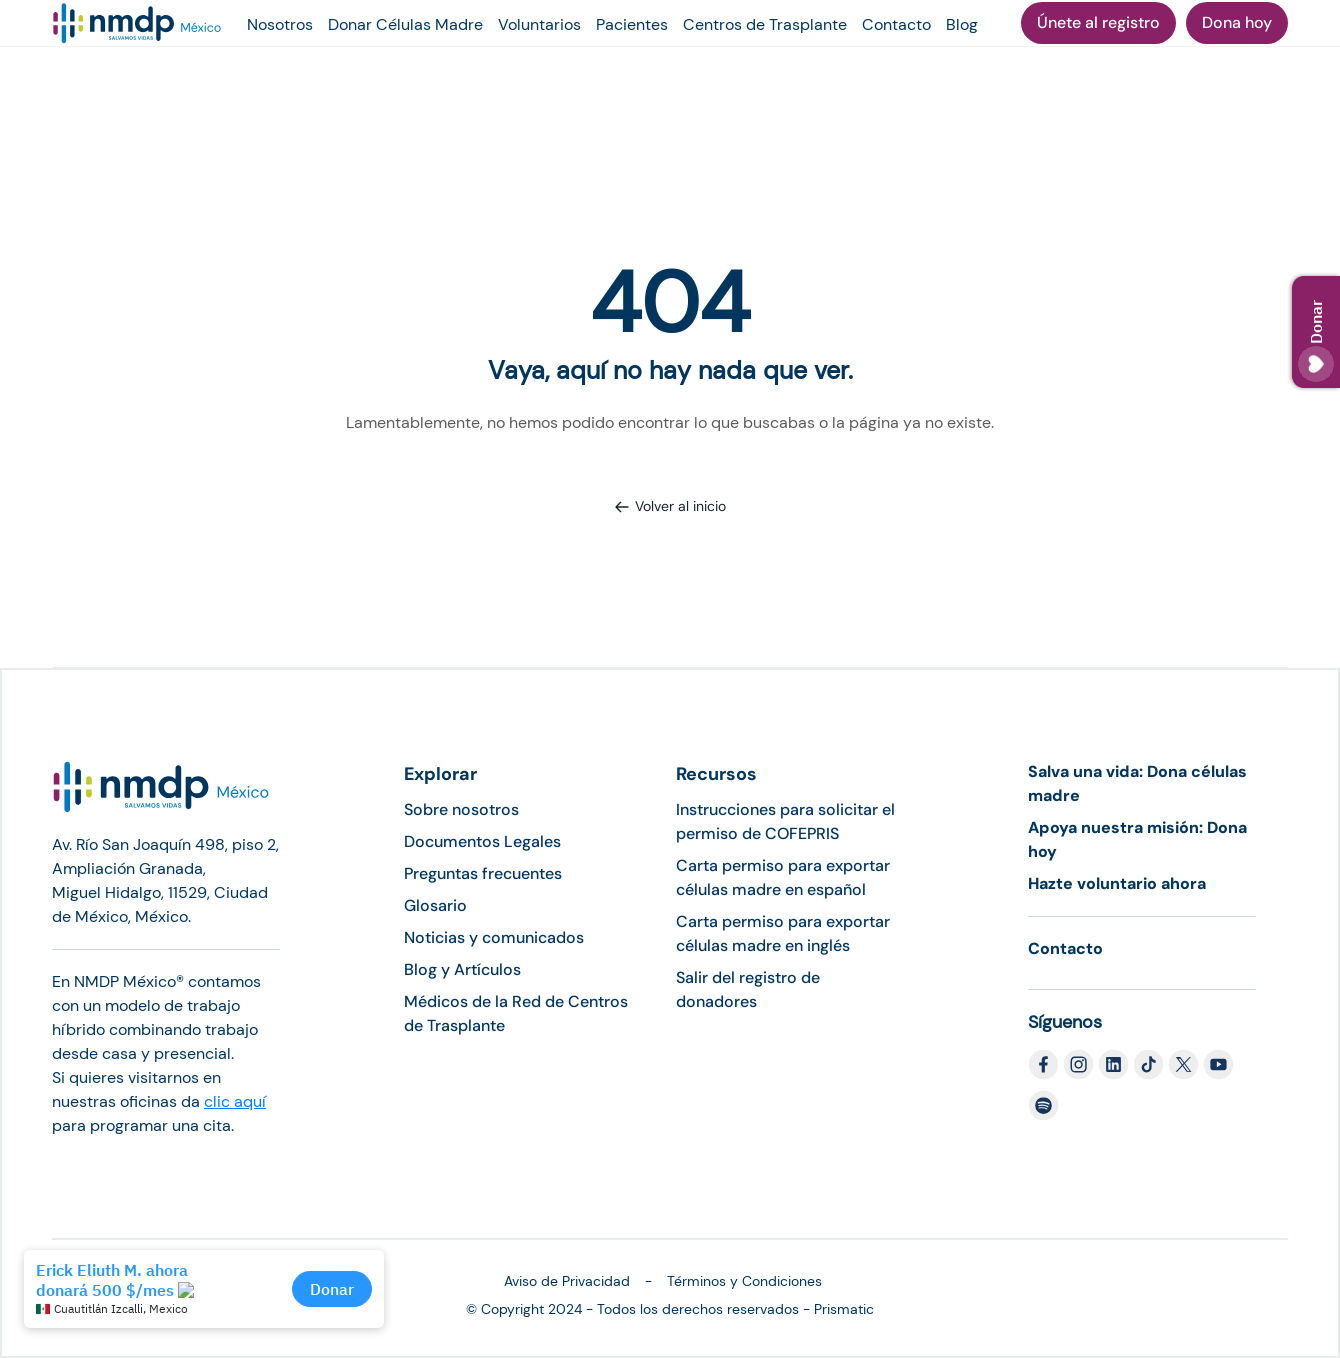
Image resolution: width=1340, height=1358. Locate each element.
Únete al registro (1098, 22)
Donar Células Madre (405, 24)
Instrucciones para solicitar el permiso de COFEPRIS (785, 821)
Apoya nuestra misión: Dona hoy (1137, 839)
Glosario (435, 905)
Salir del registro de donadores (748, 989)
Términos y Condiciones (744, 1281)
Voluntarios (539, 24)
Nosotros (280, 24)
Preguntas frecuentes (483, 873)
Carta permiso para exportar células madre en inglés (783, 933)
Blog (962, 24)
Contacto (896, 24)
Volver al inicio (670, 506)
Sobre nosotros (461, 809)
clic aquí (235, 1101)
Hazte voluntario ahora (1117, 883)
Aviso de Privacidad (567, 1281)
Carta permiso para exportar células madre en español (783, 877)
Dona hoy (1237, 22)
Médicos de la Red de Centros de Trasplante (516, 1013)
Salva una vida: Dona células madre (1137, 783)
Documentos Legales (482, 841)
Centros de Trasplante (765, 24)
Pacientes (632, 24)
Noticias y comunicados (494, 937)
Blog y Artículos (462, 969)
